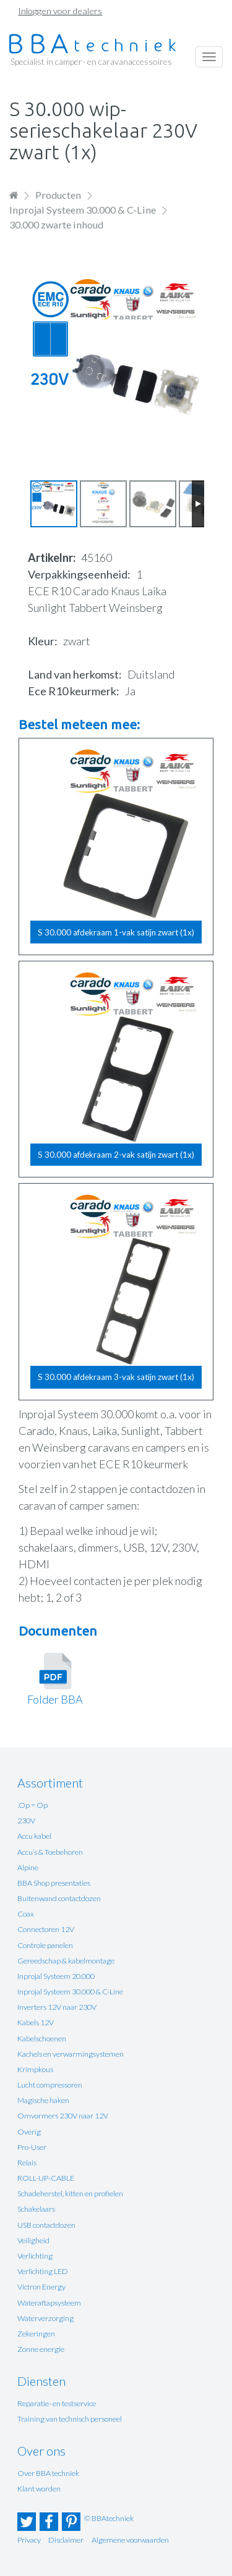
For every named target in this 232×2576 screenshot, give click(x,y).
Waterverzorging (45, 2318)
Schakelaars (36, 2209)
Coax (25, 1913)
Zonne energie (40, 2349)
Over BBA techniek (48, 2473)
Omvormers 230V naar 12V (62, 2115)
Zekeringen (36, 2333)
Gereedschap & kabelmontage (65, 1960)
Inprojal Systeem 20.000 (56, 1976)
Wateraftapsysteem (49, 2302)
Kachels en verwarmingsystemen (70, 2054)
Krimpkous (35, 2069)
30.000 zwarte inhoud (56, 224)
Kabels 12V (35, 2022)
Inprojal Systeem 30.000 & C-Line (82, 209)
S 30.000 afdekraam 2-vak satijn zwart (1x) (116, 1155)
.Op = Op (32, 1805)
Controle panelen (45, 1945)
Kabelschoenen (41, 2038)
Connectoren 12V (45, 1929)
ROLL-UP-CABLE (45, 2178)
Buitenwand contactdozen (59, 1898)
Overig (29, 2131)
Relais (27, 2162)
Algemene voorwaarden (130, 2540)
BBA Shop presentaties (53, 1883)
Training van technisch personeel (69, 2418)
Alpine (27, 1867)
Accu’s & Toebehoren (50, 1852)
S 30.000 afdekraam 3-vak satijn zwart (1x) (116, 1377)
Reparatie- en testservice (56, 2403)
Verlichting (35, 2255)
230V (26, 1820)
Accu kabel (34, 1836)
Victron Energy (41, 2286)
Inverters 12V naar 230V (57, 2007)
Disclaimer (66, 2540)
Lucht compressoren (49, 2084)
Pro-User (31, 2147)
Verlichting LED (42, 2271)
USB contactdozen (46, 2225)
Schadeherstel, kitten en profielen (70, 2193)
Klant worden (39, 2488)
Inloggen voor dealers (60, 11)
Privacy (29, 2540)
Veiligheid (33, 2240)
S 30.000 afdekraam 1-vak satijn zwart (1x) (116, 932)
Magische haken (43, 2100)
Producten (58, 195)
